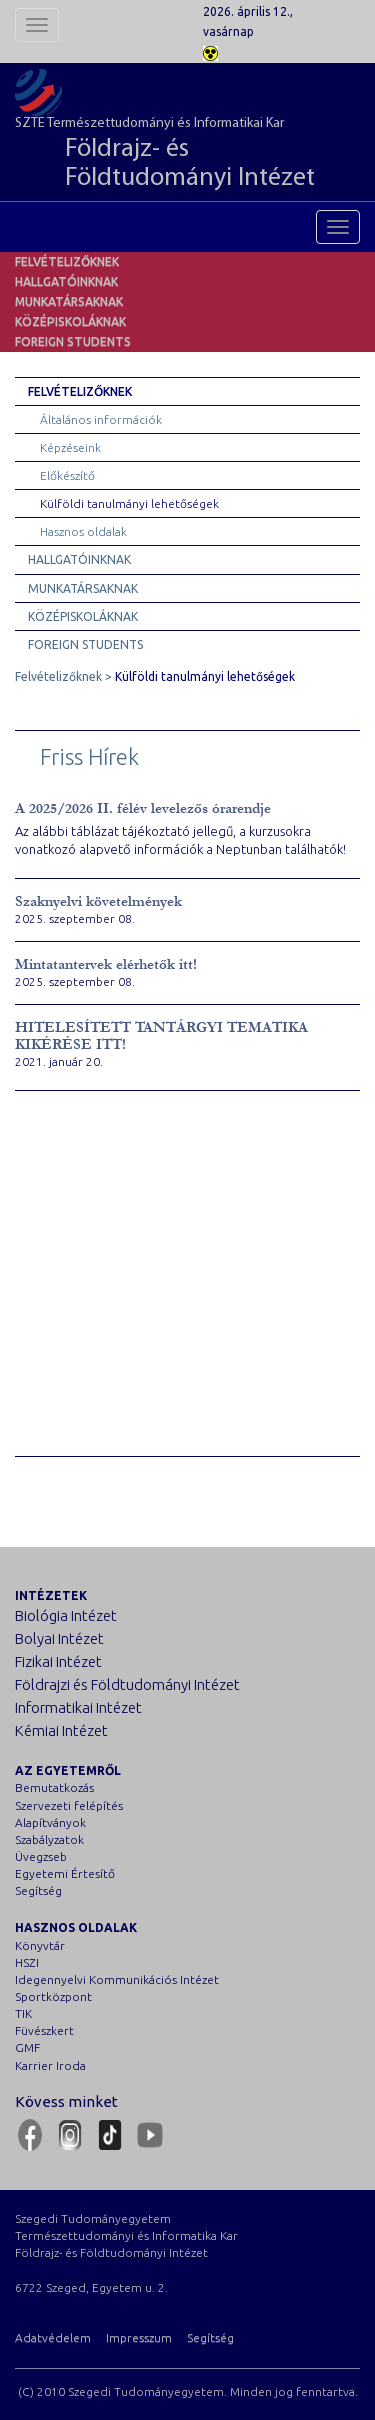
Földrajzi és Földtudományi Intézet (127, 1684)
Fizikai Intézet (58, 1661)
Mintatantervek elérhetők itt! (106, 964)
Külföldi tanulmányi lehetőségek (129, 503)
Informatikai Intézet (78, 1707)
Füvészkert (44, 2030)
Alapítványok (50, 1822)
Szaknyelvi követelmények (98, 901)
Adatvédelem (53, 2337)
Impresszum (139, 2337)
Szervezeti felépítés (69, 1805)
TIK (23, 2013)
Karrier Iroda (50, 2065)
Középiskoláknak (70, 321)
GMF (27, 2047)
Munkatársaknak (69, 301)
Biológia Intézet (66, 1615)
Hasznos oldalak (83, 531)
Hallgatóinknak (66, 281)
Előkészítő (67, 475)
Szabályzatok (49, 1839)
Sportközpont (53, 1996)
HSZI (27, 1962)
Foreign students (73, 341)
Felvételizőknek (67, 261)
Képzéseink (70, 447)
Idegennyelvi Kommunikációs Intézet (117, 1979)
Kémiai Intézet (61, 1730)
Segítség (38, 1890)
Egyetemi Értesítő (65, 1873)
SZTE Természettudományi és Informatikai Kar (187, 155)
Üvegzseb (41, 1856)
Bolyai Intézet (59, 1638)
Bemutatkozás (54, 1787)
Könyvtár (40, 1945)
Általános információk (101, 419)
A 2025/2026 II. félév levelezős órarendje (143, 808)
